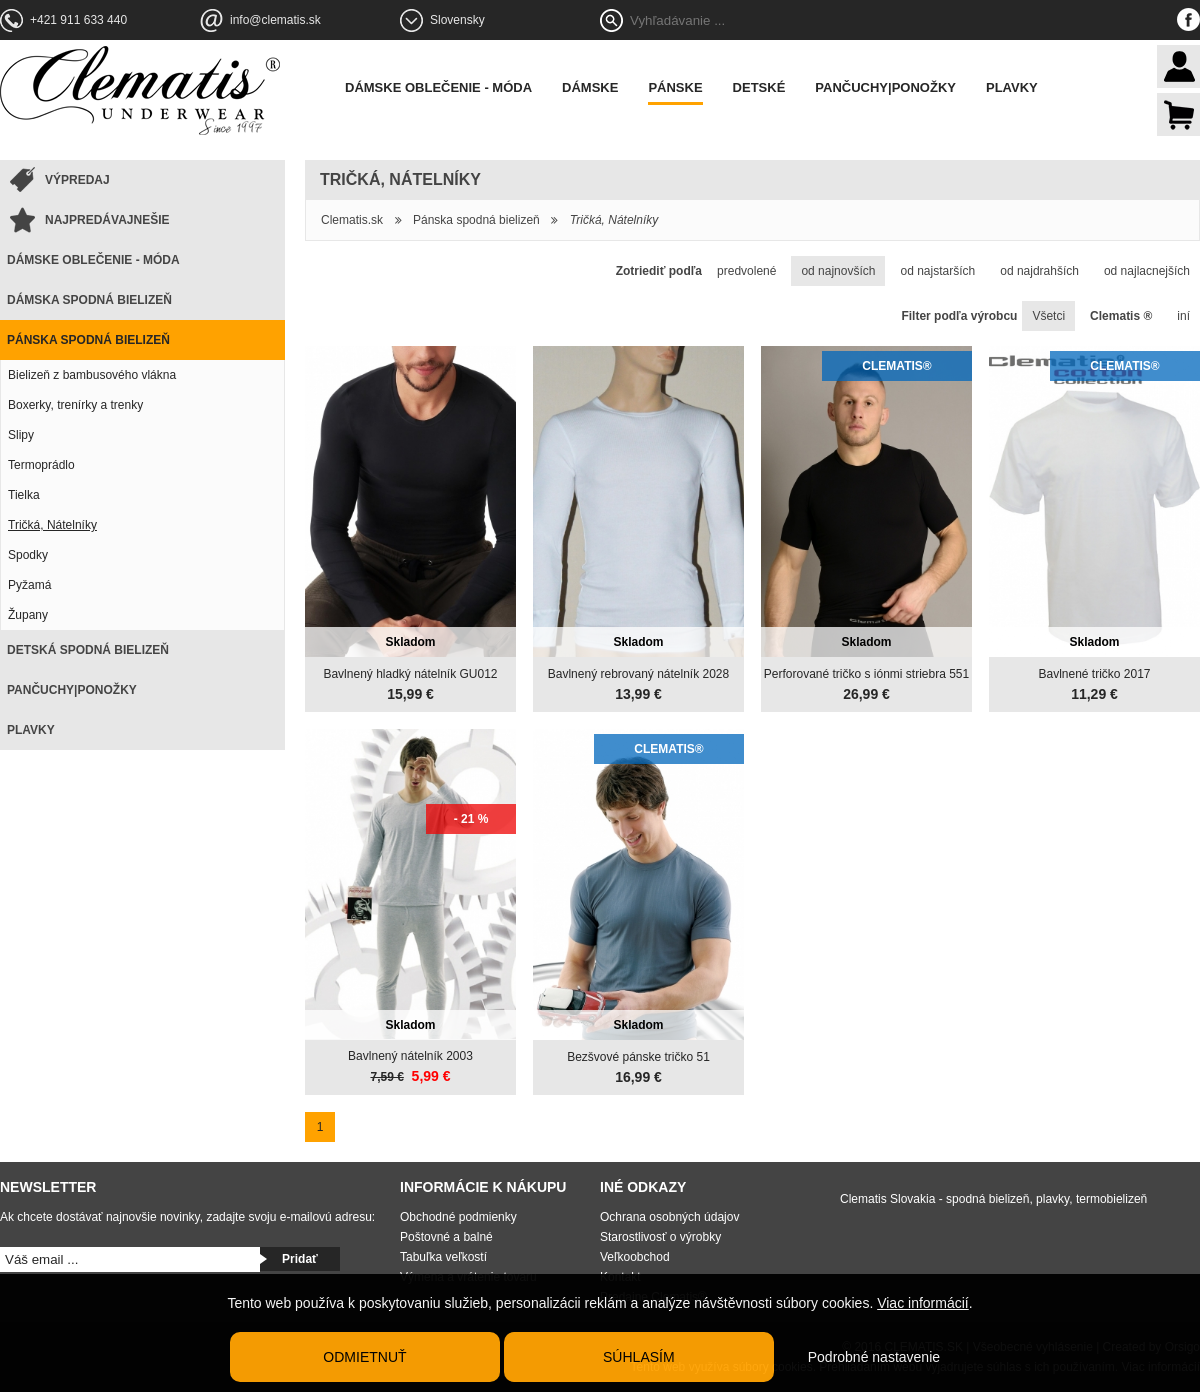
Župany (28, 615)
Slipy (21, 435)
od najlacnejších (1147, 271)
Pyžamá (29, 585)
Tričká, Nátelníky (52, 525)
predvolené (746, 271)
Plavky (1012, 87)
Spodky (28, 555)
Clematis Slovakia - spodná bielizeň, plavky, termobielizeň (993, 1199)
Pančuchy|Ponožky (885, 87)
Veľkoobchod (635, 1257)
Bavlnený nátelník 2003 (410, 1056)
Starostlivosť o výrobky (660, 1237)
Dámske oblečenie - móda (438, 87)
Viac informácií (923, 1303)
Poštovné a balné (446, 1237)
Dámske (590, 87)
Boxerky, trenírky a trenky (75, 405)
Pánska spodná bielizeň (88, 340)
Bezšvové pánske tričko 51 (638, 1057)
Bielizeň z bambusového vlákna (92, 375)
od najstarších (937, 271)
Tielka (24, 495)
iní (1183, 316)
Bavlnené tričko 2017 (1094, 674)
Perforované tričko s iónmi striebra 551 (866, 674)
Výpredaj (77, 180)
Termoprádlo (41, 465)
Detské (759, 87)
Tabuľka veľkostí (443, 1257)
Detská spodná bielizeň (88, 650)
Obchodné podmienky (458, 1217)
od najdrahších (1039, 271)
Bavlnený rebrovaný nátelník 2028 (638, 674)
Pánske (675, 87)
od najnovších (838, 271)
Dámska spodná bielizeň (89, 300)
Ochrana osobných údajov (669, 1217)
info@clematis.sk (275, 20)
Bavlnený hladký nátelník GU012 (410, 674)
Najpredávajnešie (107, 220)
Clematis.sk (352, 220)
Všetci (1048, 316)
